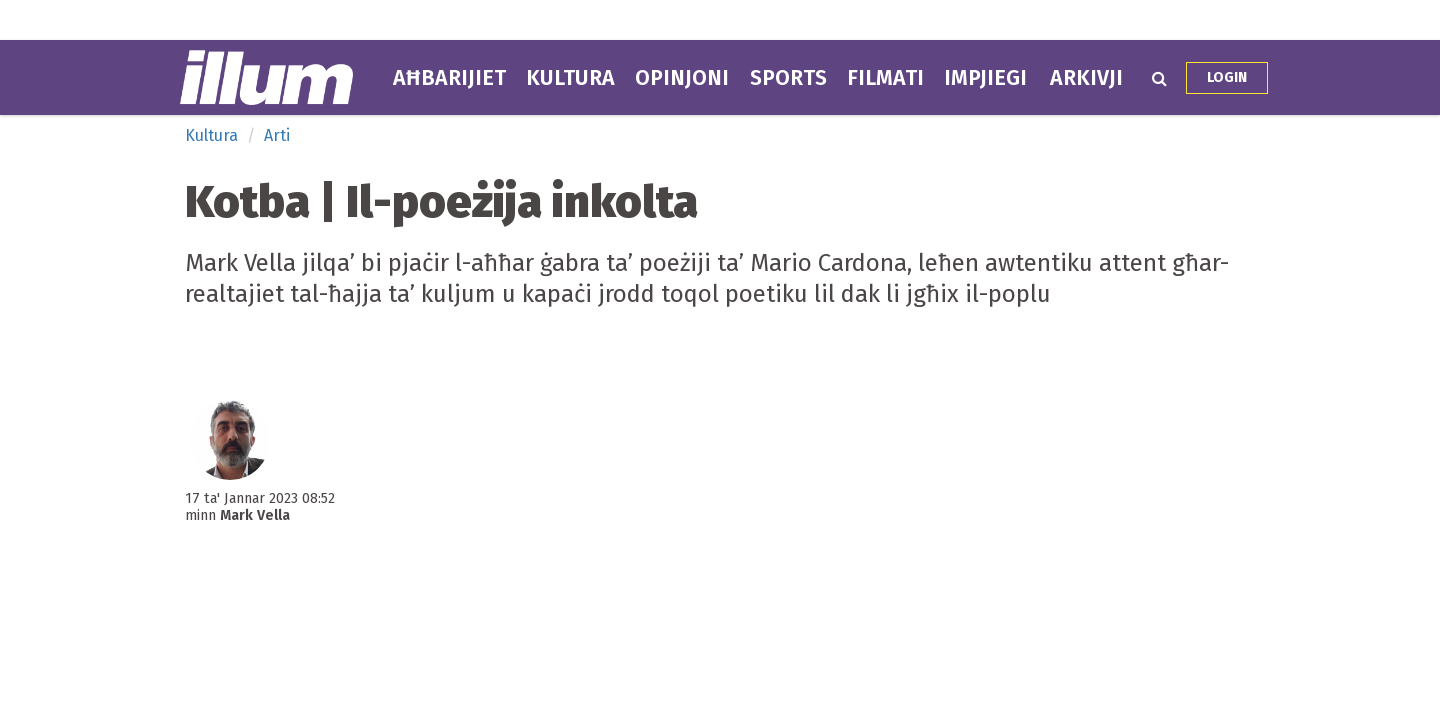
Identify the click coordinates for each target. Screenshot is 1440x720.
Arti (277, 135)
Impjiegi (985, 78)
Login (1227, 77)
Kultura (570, 78)
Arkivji (1086, 78)
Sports (788, 78)
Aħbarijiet (449, 78)
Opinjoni (682, 78)
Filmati (885, 78)
